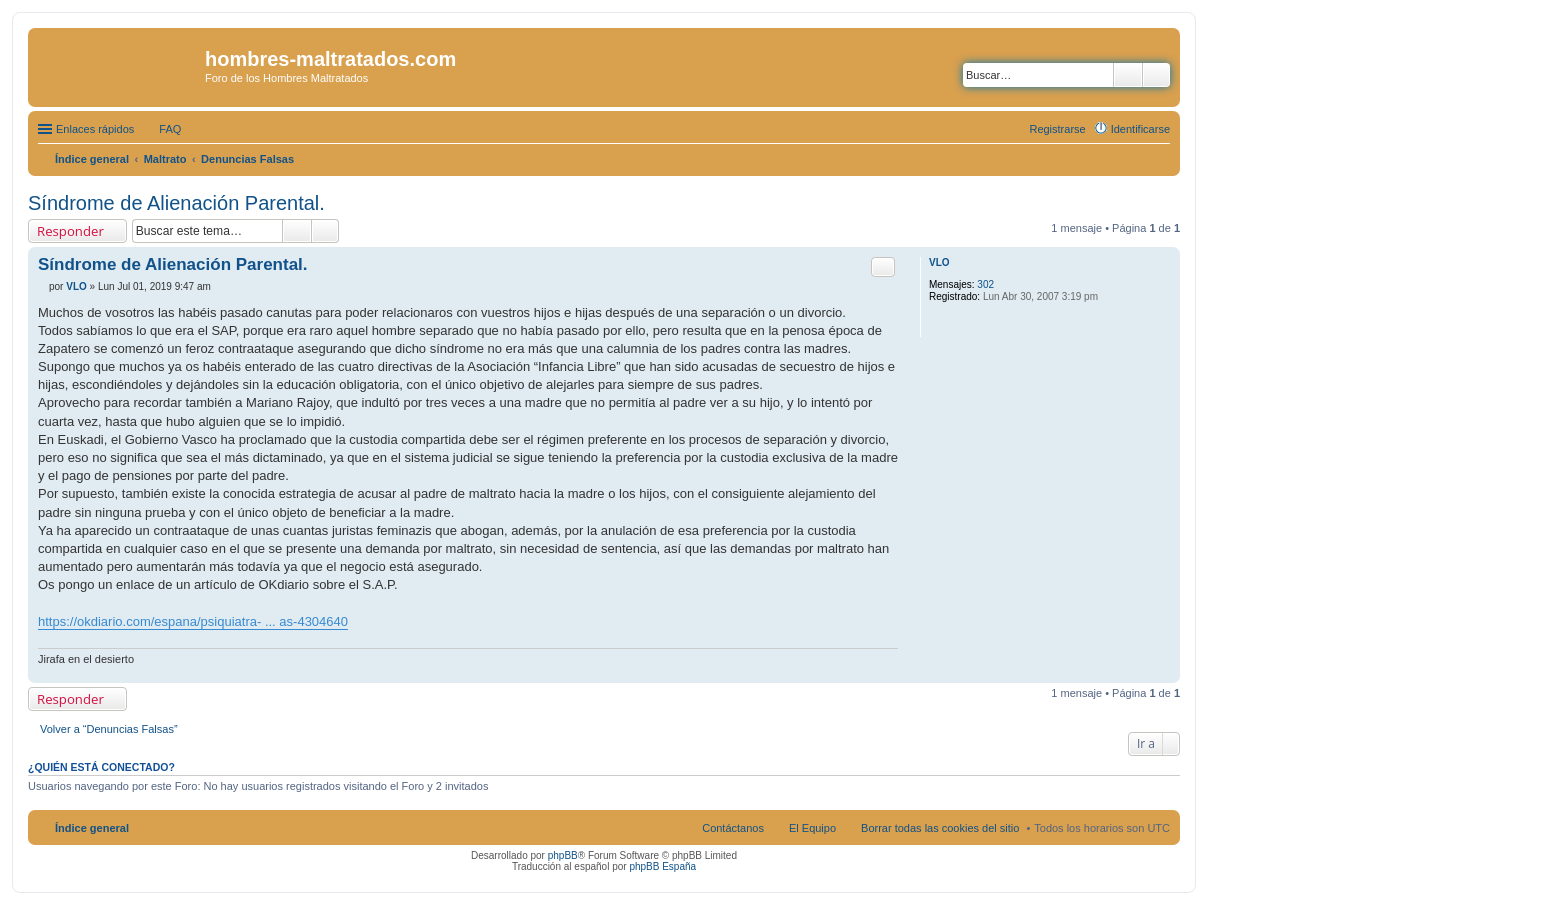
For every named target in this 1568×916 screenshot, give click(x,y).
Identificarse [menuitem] (1140, 129)
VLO (939, 262)
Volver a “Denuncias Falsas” (109, 729)
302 (985, 284)
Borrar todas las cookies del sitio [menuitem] (940, 828)
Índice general (92, 828)
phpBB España (662, 866)
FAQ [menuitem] (170, 129)
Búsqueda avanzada (1156, 75)
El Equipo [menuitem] (812, 828)
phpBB (563, 855)
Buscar (1128, 75)
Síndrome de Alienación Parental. (176, 203)
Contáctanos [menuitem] (733, 828)
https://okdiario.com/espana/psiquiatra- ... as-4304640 (193, 621)
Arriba (1164, 672)
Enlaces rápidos (95, 129)
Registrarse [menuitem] (1057, 129)
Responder (70, 231)
